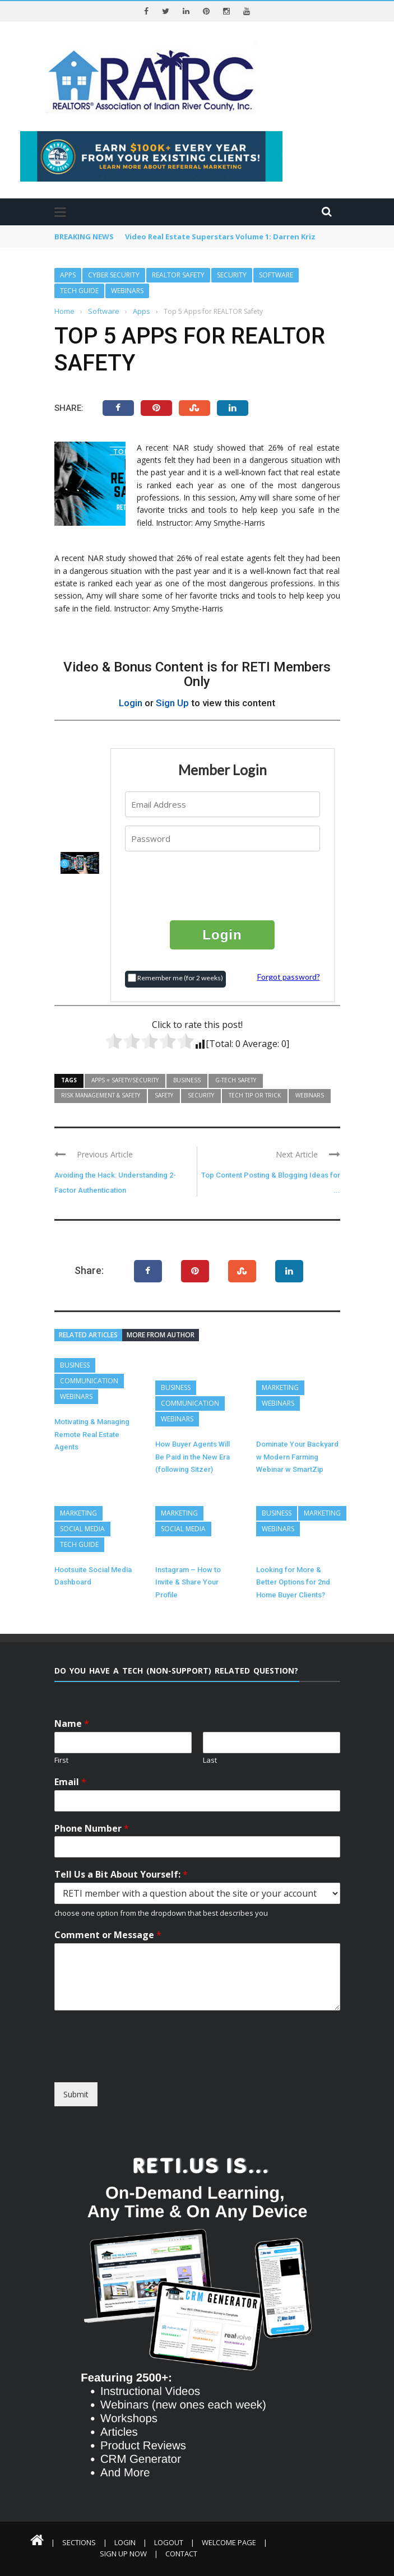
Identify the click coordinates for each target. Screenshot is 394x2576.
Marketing (280, 1387)
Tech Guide (79, 290)
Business (187, 1080)
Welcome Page (229, 2542)
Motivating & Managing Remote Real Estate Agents (91, 1434)
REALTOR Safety (178, 275)
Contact (181, 2554)
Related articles (88, 1335)
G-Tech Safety (235, 1080)
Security (232, 275)
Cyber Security (114, 275)
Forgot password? (288, 976)
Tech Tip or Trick (255, 1095)
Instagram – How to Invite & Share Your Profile (188, 1582)
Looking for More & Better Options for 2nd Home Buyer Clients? (293, 1582)
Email (70, 1782)
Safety (164, 1095)
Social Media (82, 1528)
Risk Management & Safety (100, 1095)
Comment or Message (107, 1935)
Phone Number (91, 1828)
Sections (79, 2542)
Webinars (127, 290)
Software (276, 275)
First (61, 1760)
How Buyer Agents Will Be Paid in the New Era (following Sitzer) (192, 1457)
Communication (89, 1381)
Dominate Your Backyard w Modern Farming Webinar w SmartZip (297, 1457)
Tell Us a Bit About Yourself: (121, 1874)
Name (71, 1724)
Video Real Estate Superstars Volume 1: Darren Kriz (220, 236)
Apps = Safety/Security (125, 1080)
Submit (76, 2094)
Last (210, 1760)
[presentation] (223, 885)
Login (130, 702)
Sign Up (172, 702)
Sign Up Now (123, 2554)
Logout (168, 2542)
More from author (160, 1335)
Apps (68, 275)
